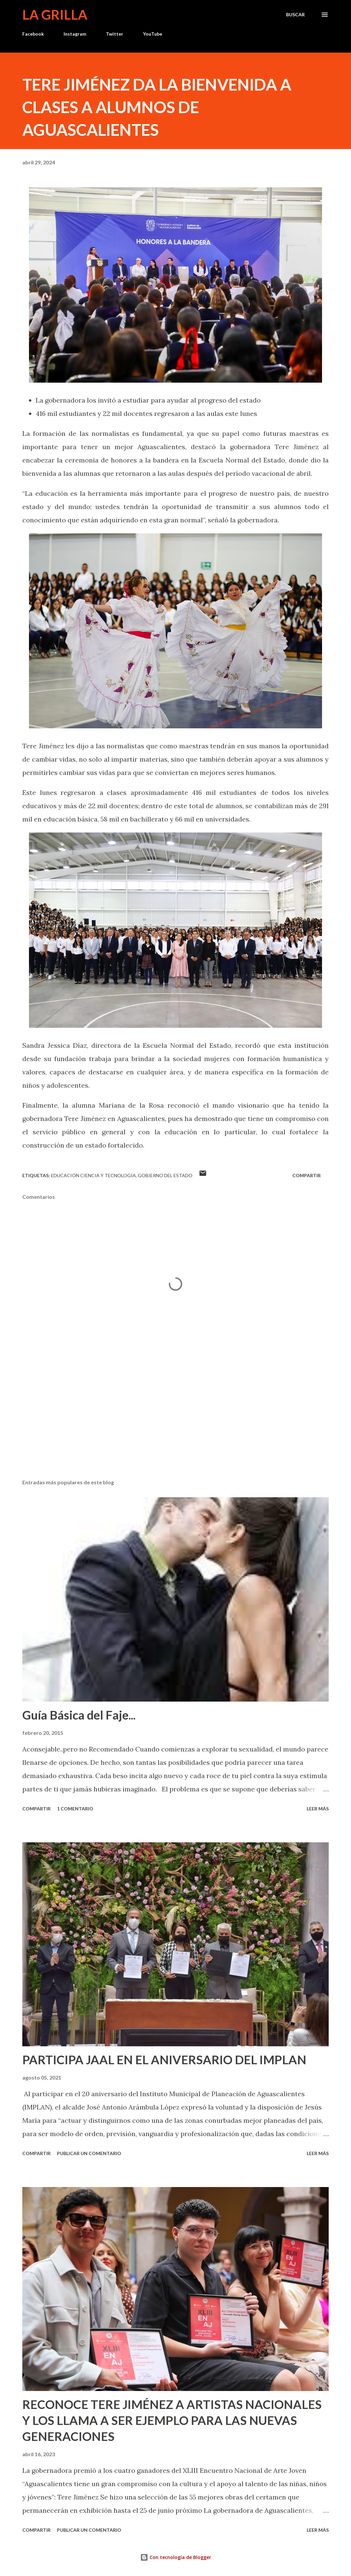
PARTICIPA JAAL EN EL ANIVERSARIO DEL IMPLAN (164, 2059)
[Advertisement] (175, 1421)
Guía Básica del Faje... (79, 1715)
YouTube (152, 34)
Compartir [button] (306, 1175)
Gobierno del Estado (165, 1175)
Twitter (114, 34)
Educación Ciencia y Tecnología (93, 1175)
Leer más (318, 1808)
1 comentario (75, 1808)
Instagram (75, 34)
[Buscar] (295, 14)
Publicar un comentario (89, 2153)
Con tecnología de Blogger (175, 2557)
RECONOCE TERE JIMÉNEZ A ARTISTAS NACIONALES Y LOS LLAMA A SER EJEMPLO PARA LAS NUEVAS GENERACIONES (172, 2420)
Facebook (33, 34)
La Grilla (54, 15)
